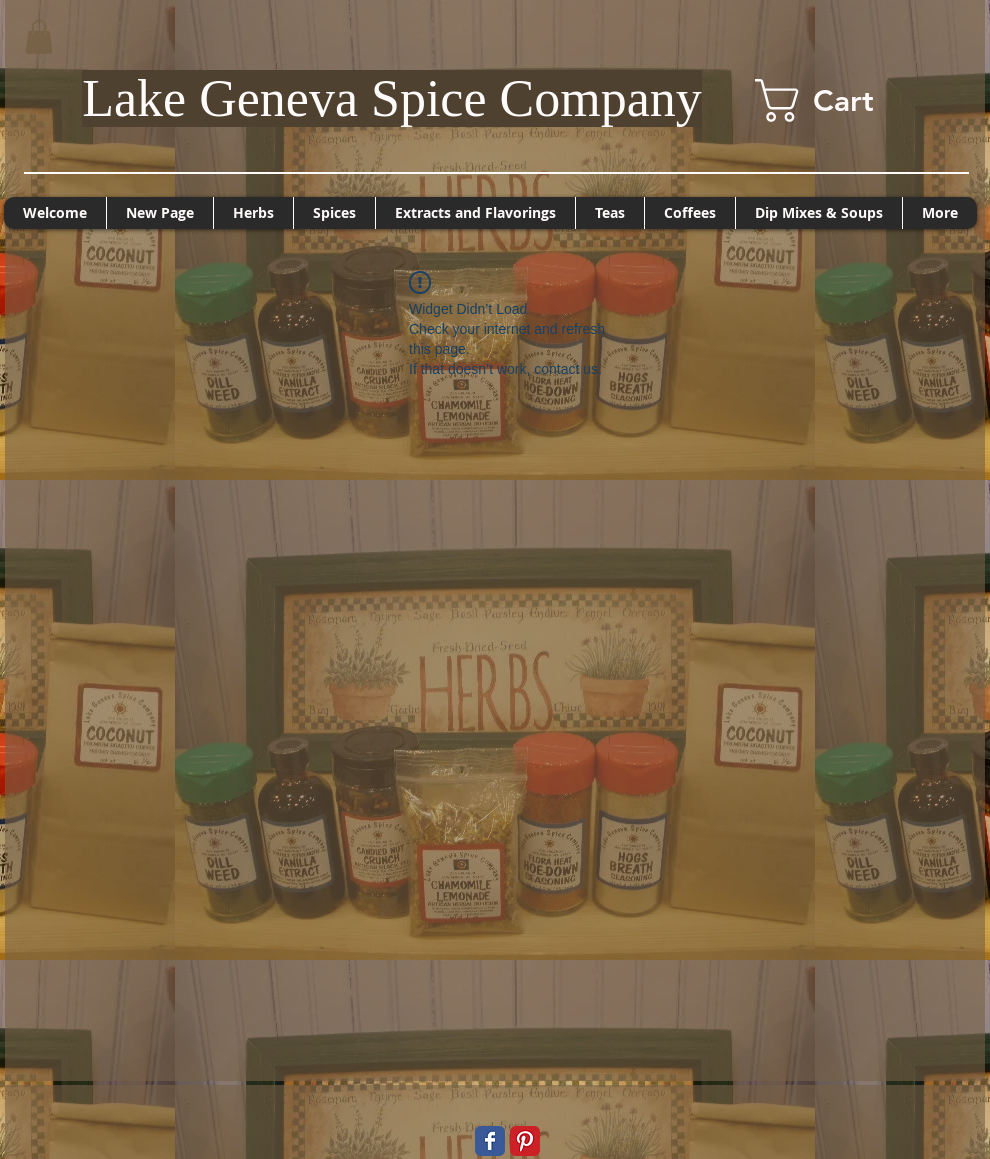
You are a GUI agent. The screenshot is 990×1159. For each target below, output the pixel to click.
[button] (39, 36)
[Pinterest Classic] (525, 1141)
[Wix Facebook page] (490, 1141)
